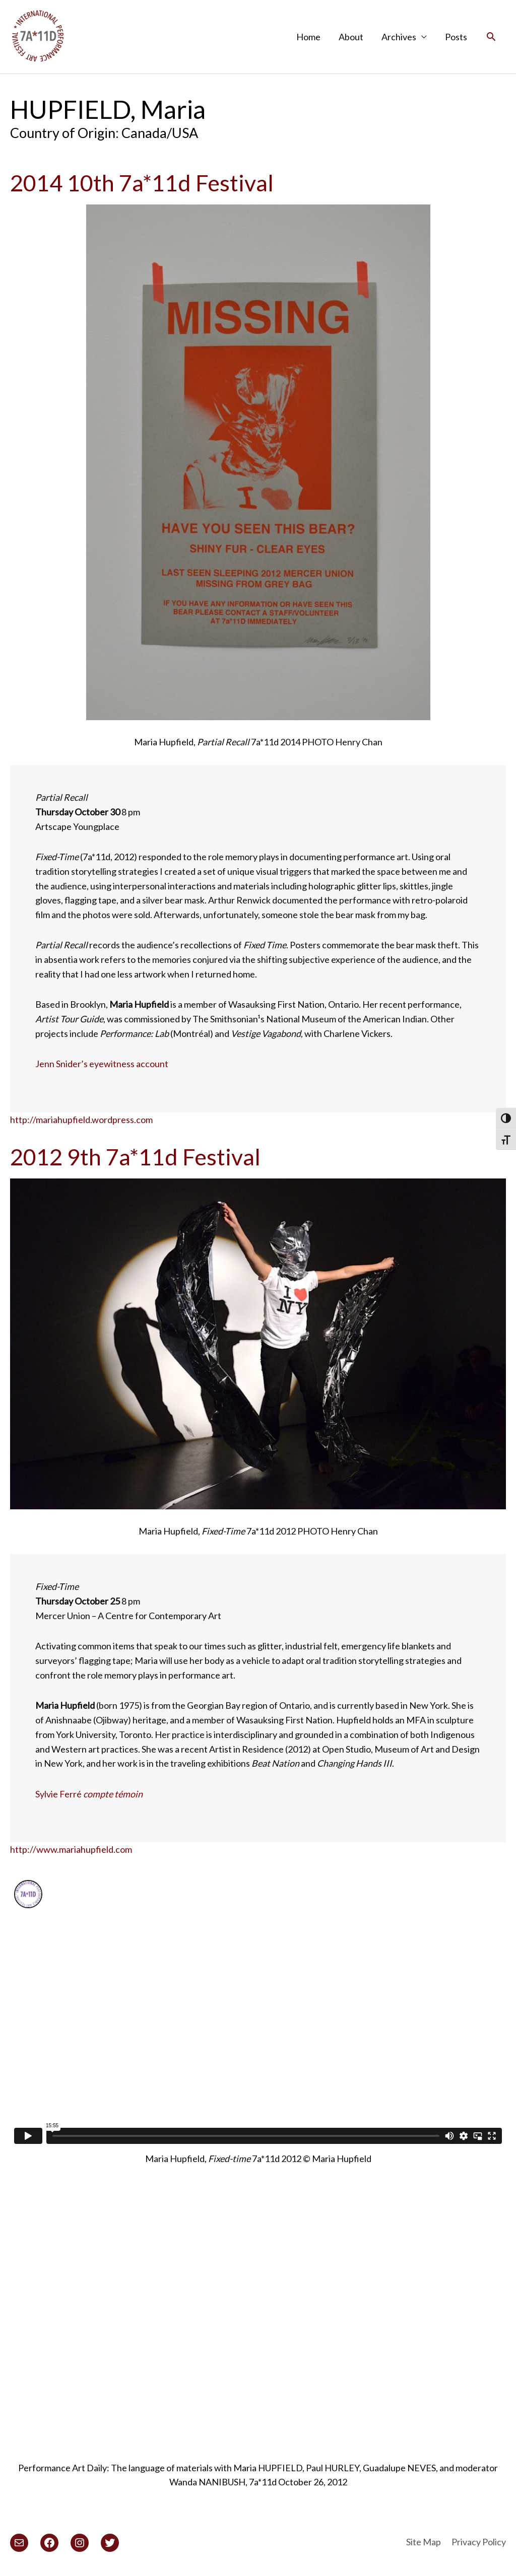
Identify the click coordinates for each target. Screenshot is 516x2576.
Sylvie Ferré (89, 1793)
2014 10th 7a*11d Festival (142, 182)
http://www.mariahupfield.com (71, 1849)
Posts (456, 36)
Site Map (423, 2541)
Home (308, 36)
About (351, 36)
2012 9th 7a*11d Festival (135, 1156)
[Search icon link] (491, 36)
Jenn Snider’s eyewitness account (101, 1063)
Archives (398, 36)
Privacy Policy (479, 2541)
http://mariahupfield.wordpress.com (81, 1119)
